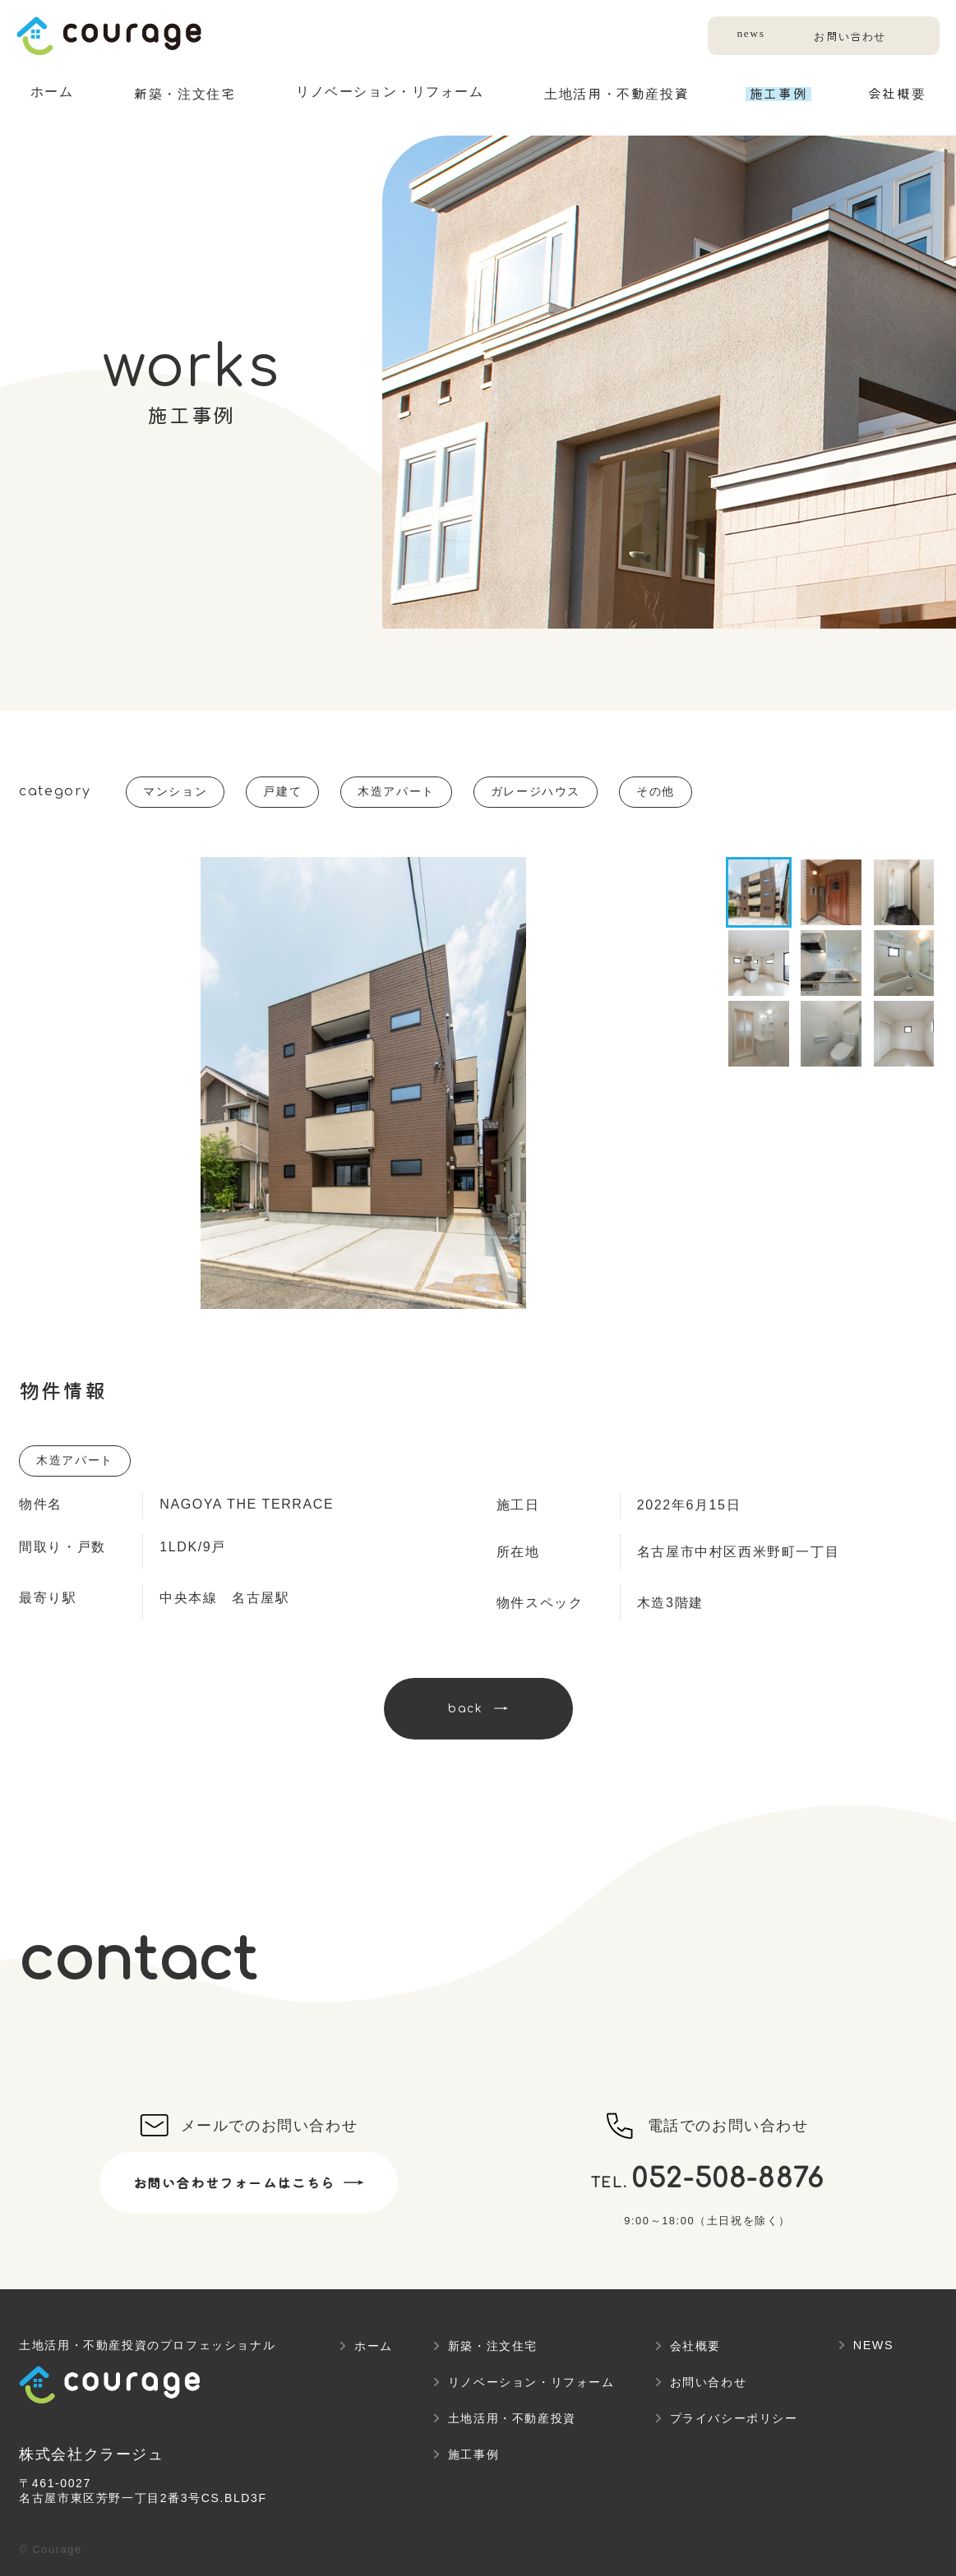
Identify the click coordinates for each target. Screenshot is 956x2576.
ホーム (373, 2346)
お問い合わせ (847, 36)
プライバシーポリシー (734, 2418)
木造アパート (396, 792)
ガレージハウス (535, 792)
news (746, 33)
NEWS (873, 2345)
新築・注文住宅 (493, 2346)
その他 (655, 792)
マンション (175, 792)
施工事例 (473, 2454)
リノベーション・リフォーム (531, 2382)
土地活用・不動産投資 (512, 2418)
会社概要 (695, 2346)
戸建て (282, 792)
